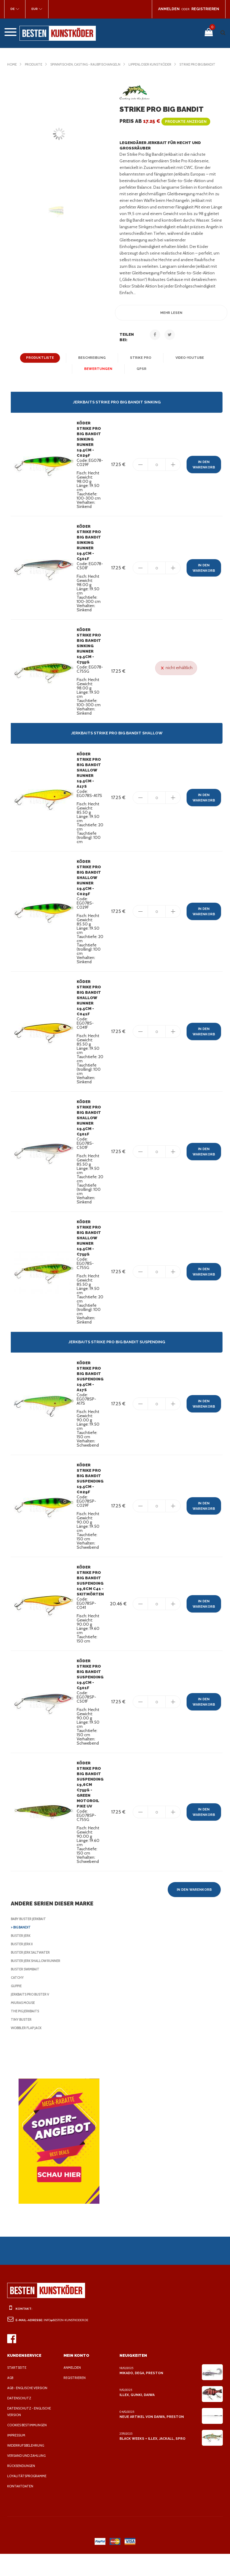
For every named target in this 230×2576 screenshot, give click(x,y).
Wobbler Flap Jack (29, 2050)
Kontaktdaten (20, 2508)
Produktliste (42, 363)
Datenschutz (19, 2420)
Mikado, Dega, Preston (140, 2395)
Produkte (34, 64)
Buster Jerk (22, 1958)
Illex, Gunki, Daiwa (136, 2417)
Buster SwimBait (26, 1991)
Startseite (17, 2390)
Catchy (17, 2000)
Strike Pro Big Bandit (27, 70)
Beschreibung (91, 363)
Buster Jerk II (24, 1966)
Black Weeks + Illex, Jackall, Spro (152, 2460)
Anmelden (72, 2390)
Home (12, 64)
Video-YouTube (188, 363)
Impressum (17, 2457)
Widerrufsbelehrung (27, 2467)
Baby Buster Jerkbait (31, 1941)
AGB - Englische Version (29, 2410)
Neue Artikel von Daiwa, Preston (150, 2439)
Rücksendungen (22, 2488)
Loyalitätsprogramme (28, 2498)
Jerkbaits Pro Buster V (33, 2016)
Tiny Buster (22, 2041)
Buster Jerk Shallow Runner (38, 1983)
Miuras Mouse (24, 2025)
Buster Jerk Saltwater (33, 1974)
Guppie (17, 2008)
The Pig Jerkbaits (27, 2033)
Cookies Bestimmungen (28, 2447)
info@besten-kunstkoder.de (67, 2342)
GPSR (140, 374)
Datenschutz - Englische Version (30, 2434)
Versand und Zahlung (27, 2478)
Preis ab (163, 126)
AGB (10, 2400)
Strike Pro (139, 363)
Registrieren (75, 2400)
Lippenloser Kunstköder (160, 64)
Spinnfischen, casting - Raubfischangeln (90, 64)
